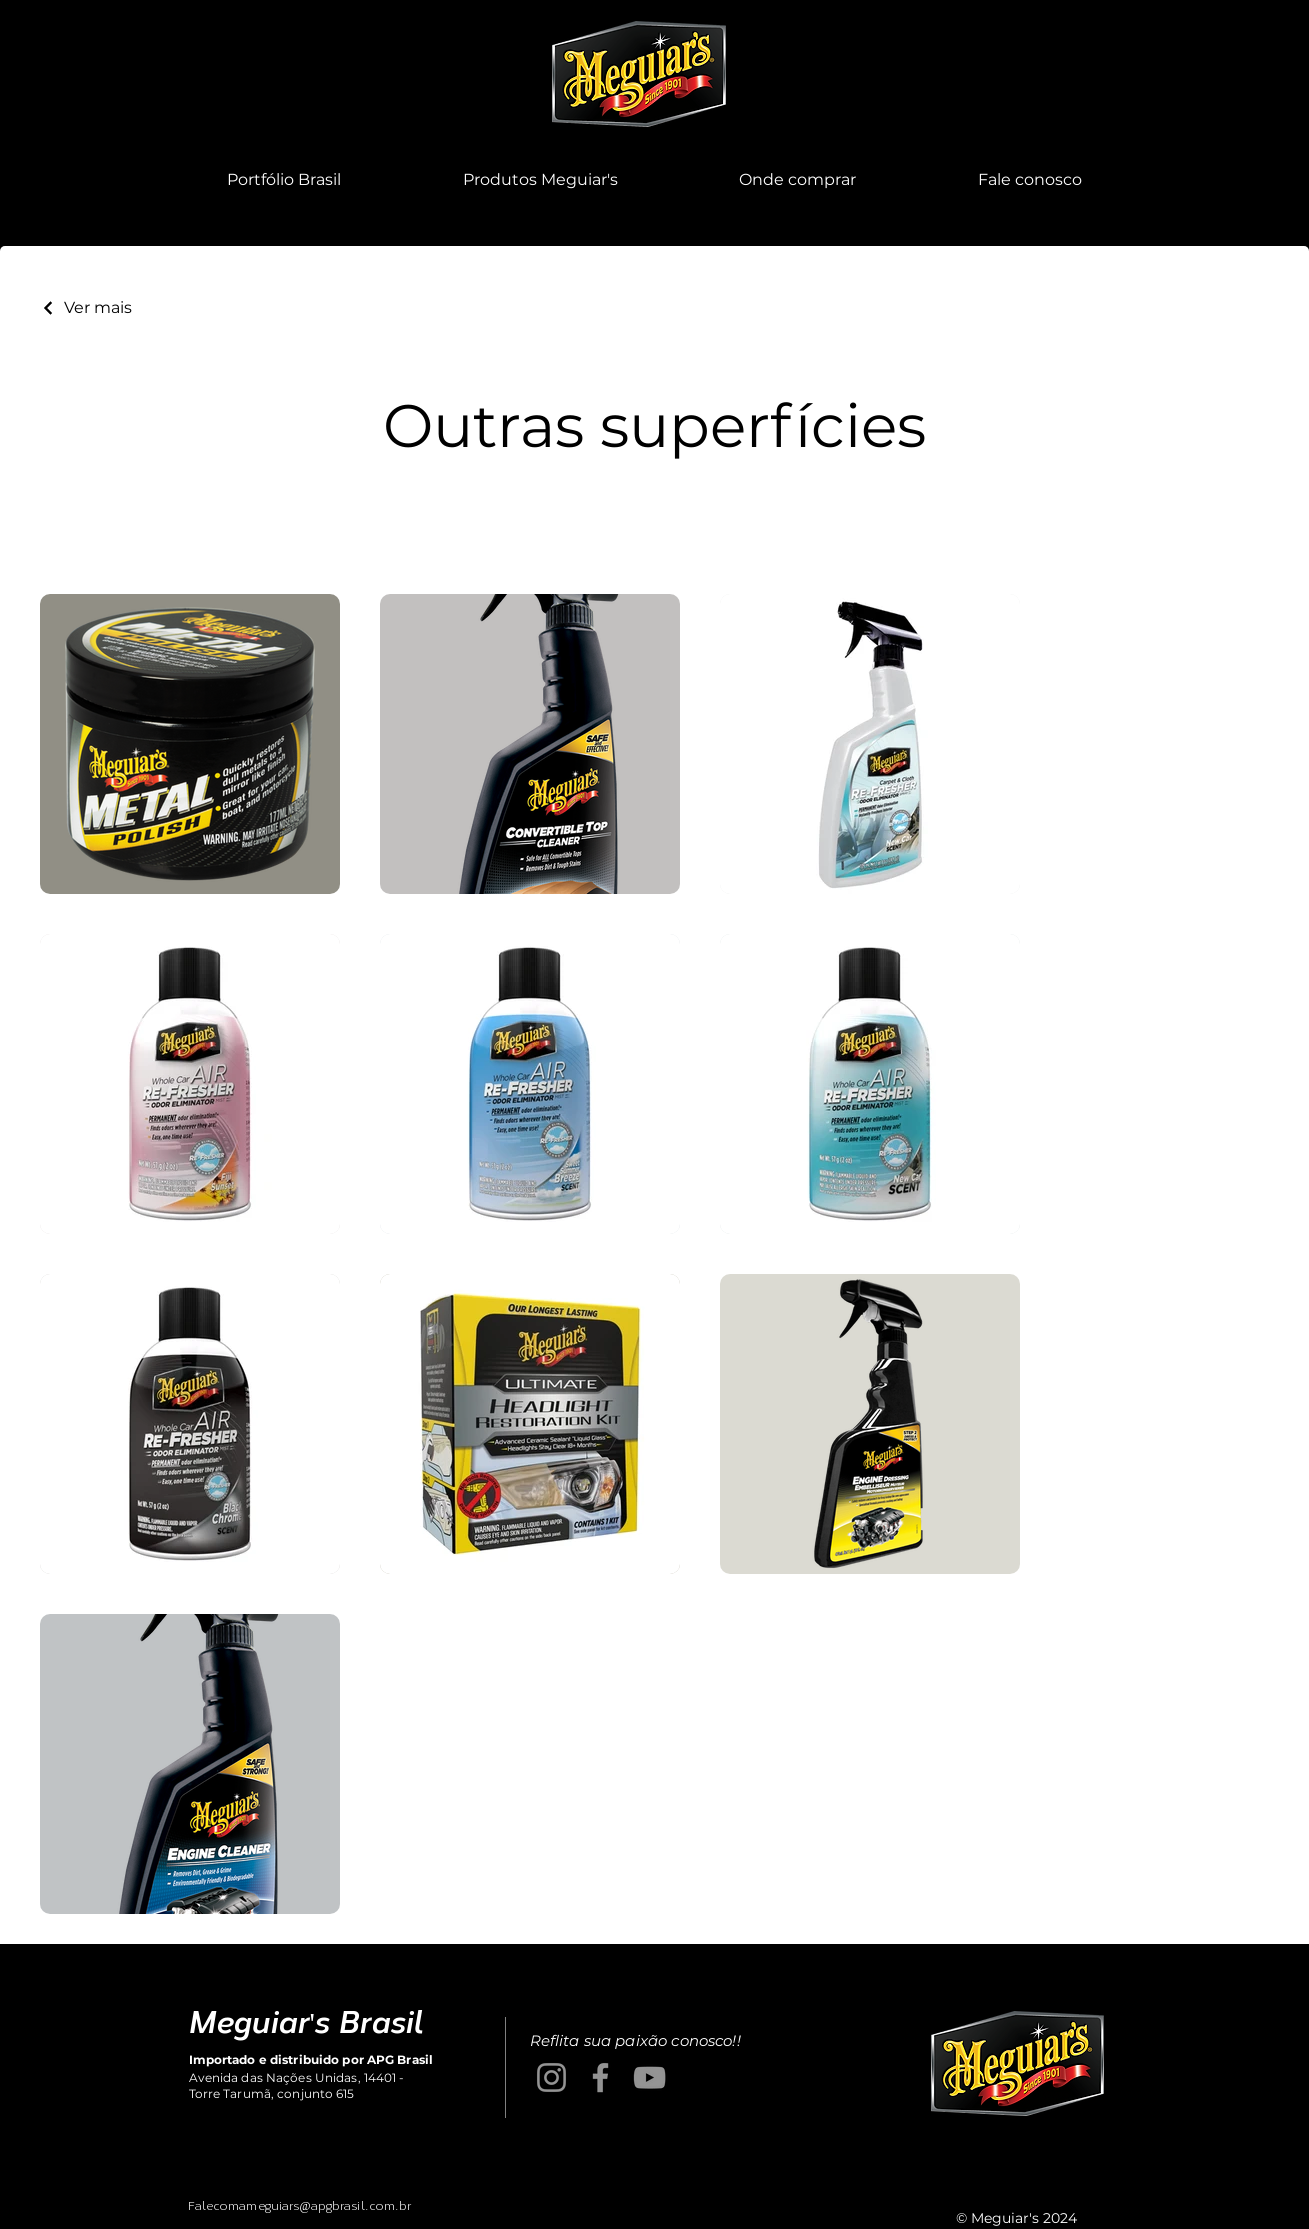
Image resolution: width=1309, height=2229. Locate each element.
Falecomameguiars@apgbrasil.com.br (300, 2204)
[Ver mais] (86, 307)
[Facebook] (600, 2077)
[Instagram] (551, 2077)
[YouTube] (649, 2077)
